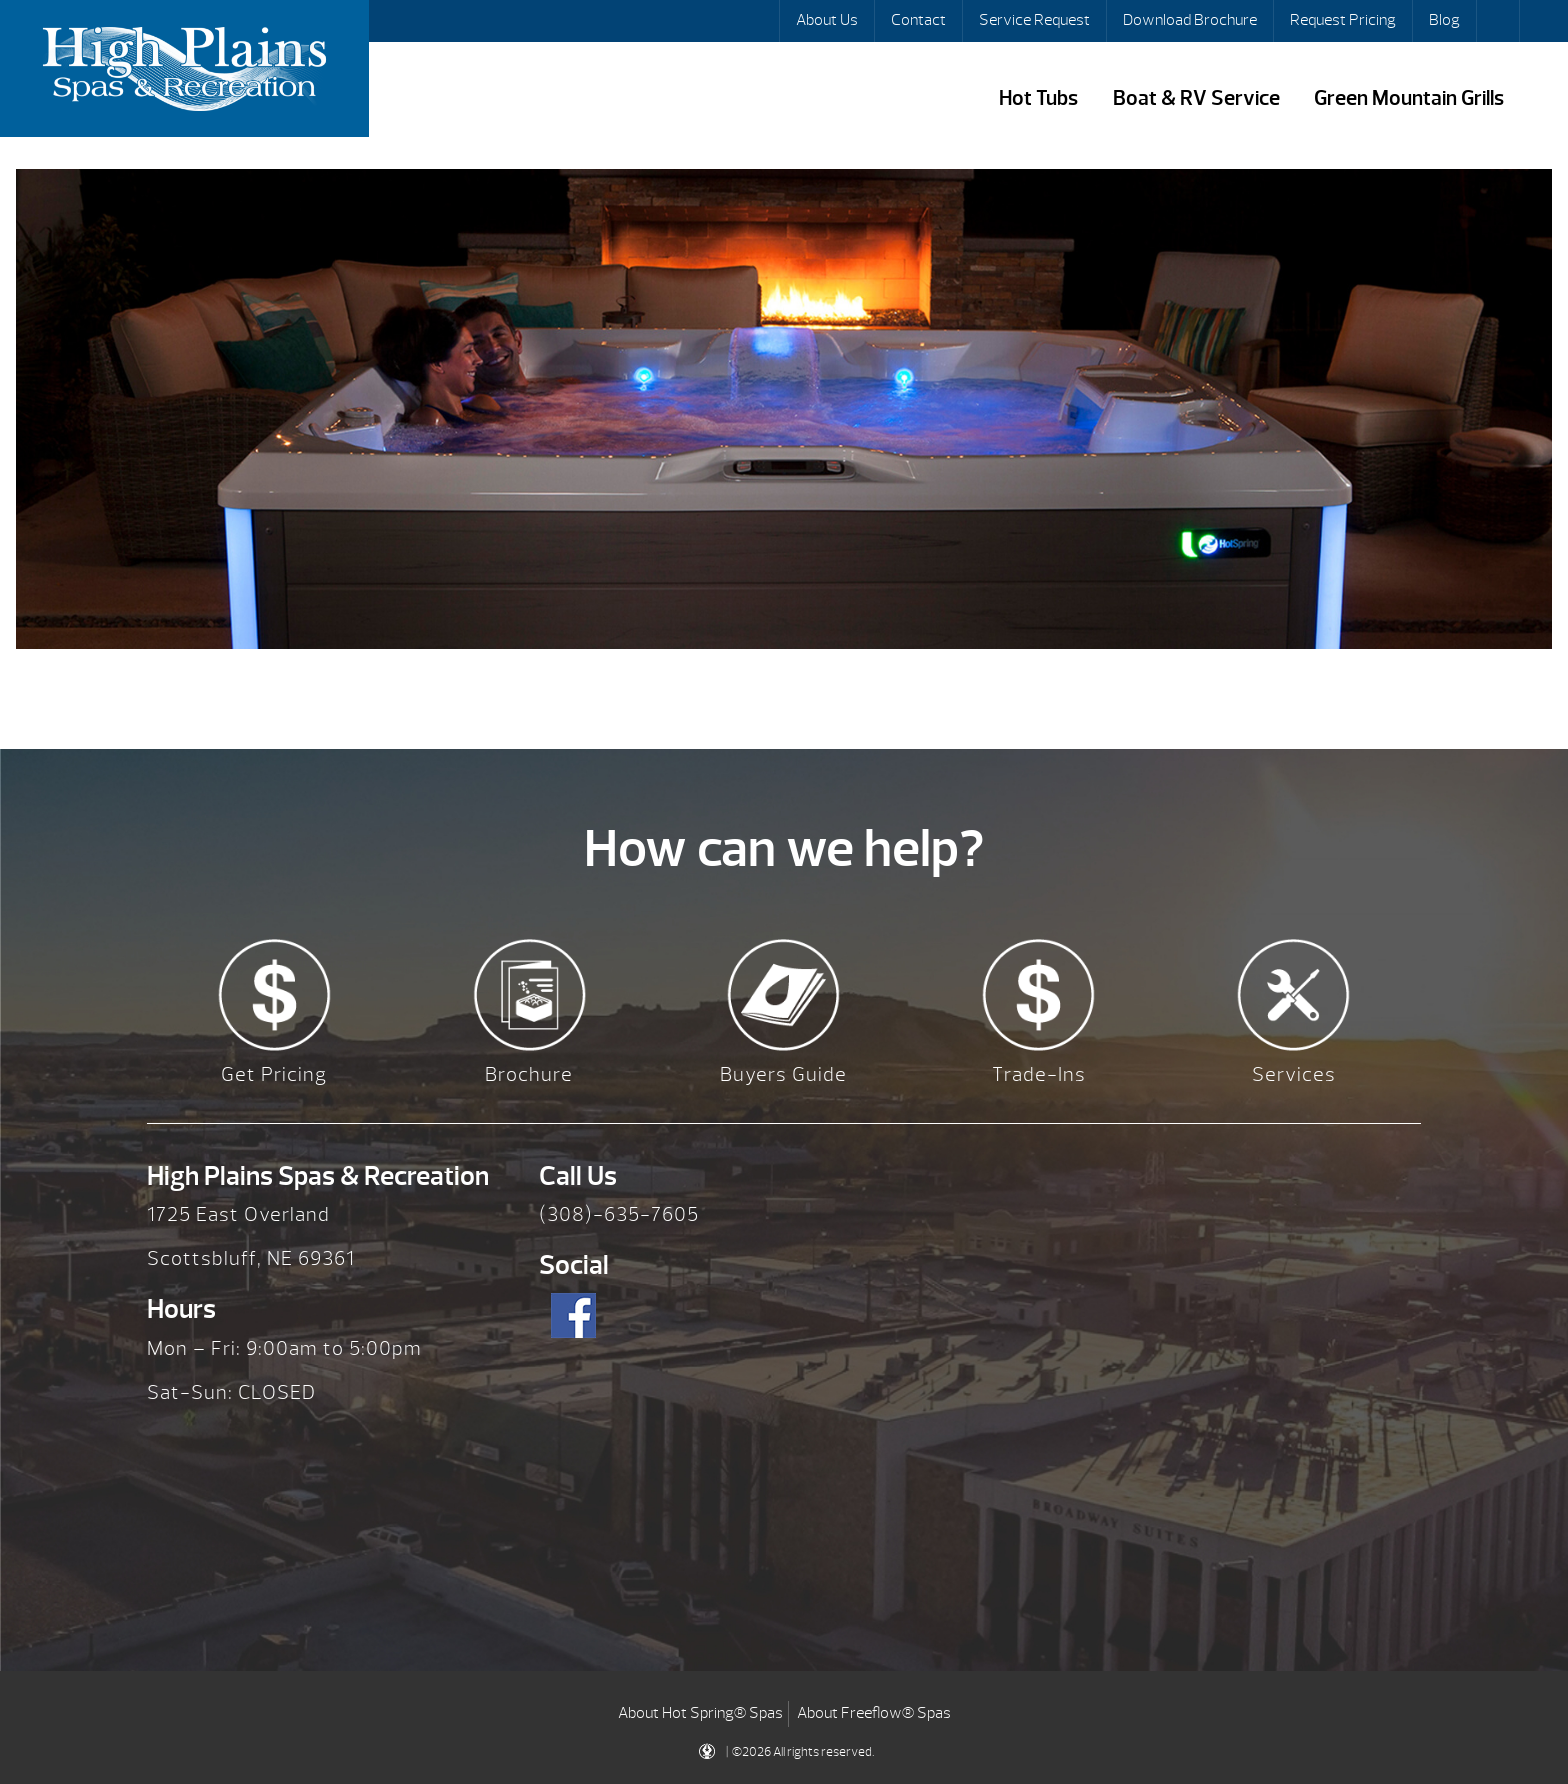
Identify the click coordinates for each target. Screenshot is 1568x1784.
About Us (827, 20)
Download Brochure (1190, 20)
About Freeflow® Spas (874, 1713)
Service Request (1034, 20)
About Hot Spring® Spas (700, 1713)
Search (1500, 21)
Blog (1444, 20)
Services (1294, 1074)
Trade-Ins (1039, 1074)
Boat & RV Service (1196, 98)
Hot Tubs (1038, 98)
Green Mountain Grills (1409, 98)
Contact (918, 20)
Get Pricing (274, 1074)
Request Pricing (1343, 20)
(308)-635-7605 (619, 1214)
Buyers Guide (783, 1074)
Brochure (529, 1074)
